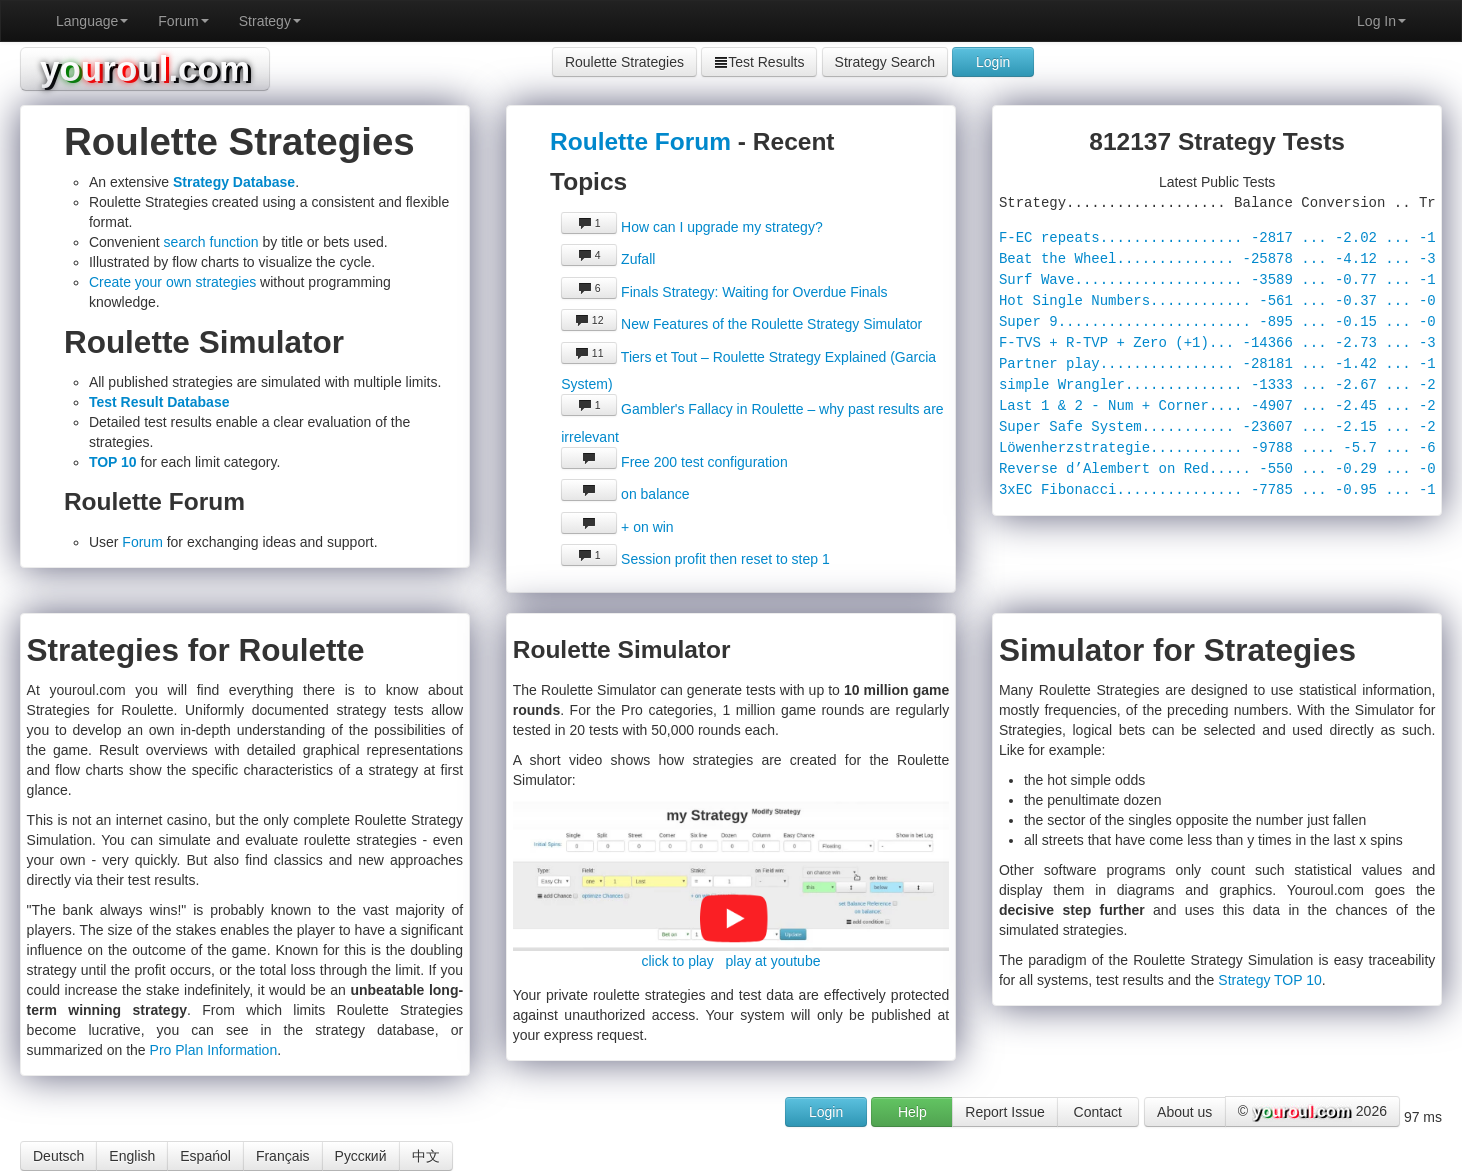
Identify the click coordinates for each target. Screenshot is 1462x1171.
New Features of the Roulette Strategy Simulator (741, 324)
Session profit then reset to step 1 (695, 559)
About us (1184, 1112)
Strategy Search (885, 62)
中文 (426, 1156)
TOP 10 (113, 462)
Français (283, 1156)
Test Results (759, 62)
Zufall (608, 259)
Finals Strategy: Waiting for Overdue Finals (724, 292)
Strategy (270, 21)
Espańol (205, 1156)
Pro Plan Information (214, 1050)
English (132, 1156)
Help (912, 1112)
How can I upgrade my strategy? (691, 227)
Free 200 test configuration (674, 462)
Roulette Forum (640, 141)
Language (92, 21)
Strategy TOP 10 (1270, 980)
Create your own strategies (172, 282)
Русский (361, 1156)
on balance (625, 494)
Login (993, 62)
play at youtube (773, 961)
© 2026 (1312, 1112)
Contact (1098, 1112)
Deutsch (58, 1156)
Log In (1381, 21)
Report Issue (1004, 1112)
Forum (183, 21)
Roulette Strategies (624, 62)
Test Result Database (159, 402)
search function (211, 242)
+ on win (617, 527)
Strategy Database (234, 182)
